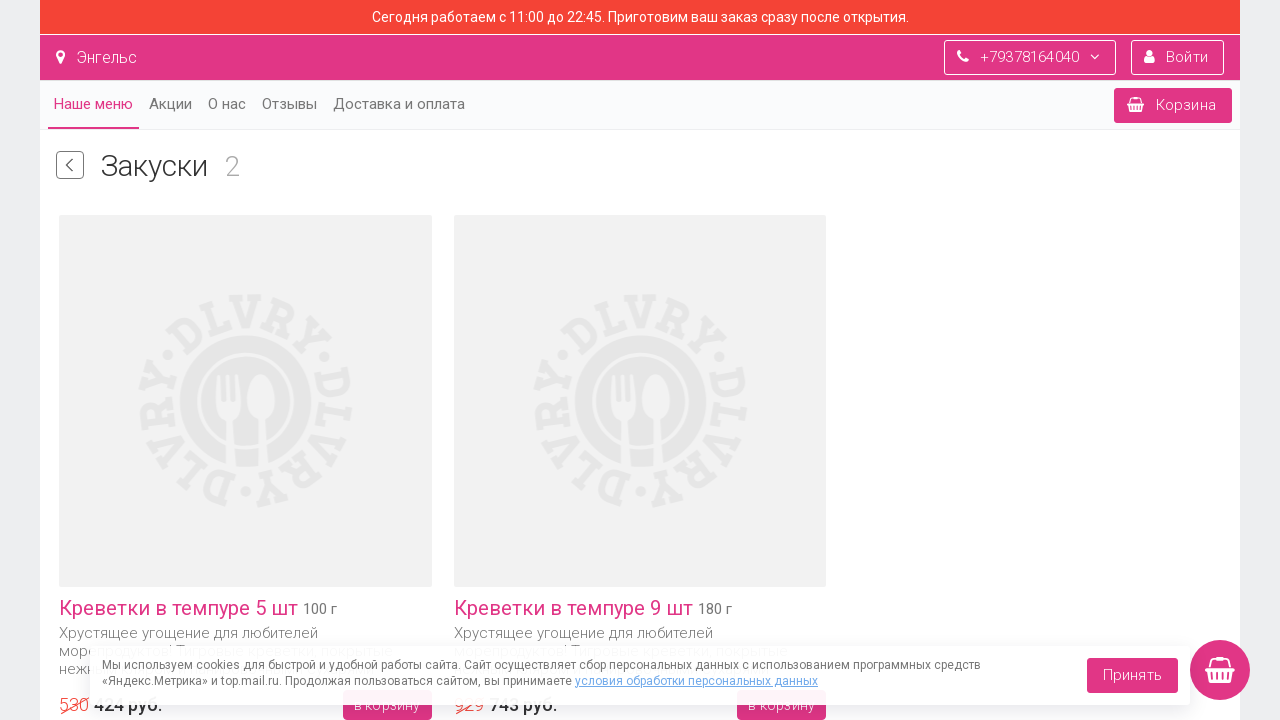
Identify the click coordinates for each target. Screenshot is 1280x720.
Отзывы (289, 104)
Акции (170, 104)
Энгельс (96, 57)
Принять (1132, 675)
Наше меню (93, 104)
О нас (227, 104)
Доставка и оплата (399, 104)
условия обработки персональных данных (696, 681)
